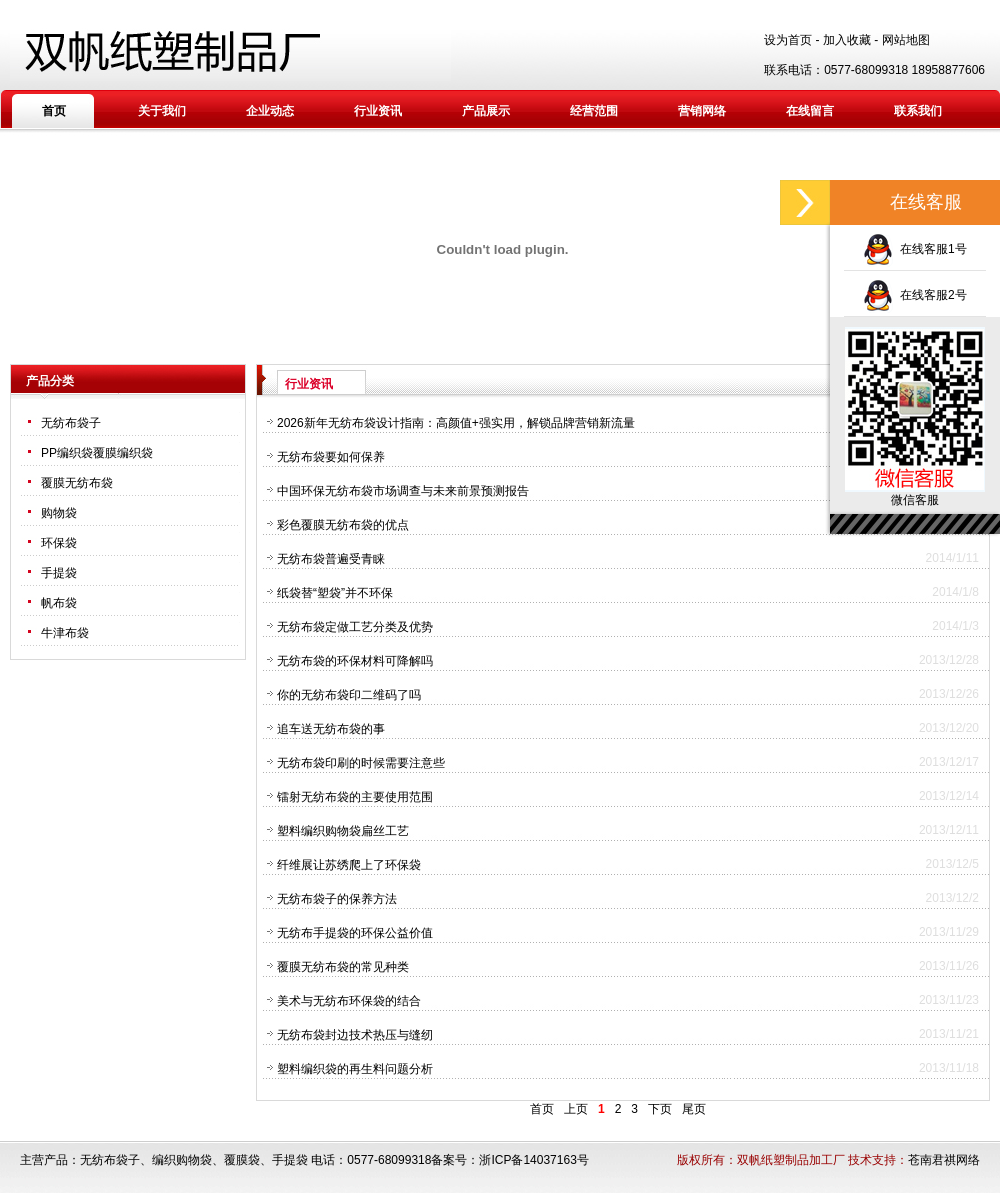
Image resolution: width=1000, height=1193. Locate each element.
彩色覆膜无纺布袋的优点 (343, 525)
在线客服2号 (914, 295)
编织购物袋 (182, 1160)
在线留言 (810, 111)
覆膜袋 (242, 1160)
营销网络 (702, 111)
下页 (660, 1109)
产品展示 (486, 111)
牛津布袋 (65, 633)
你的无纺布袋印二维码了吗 (349, 695)
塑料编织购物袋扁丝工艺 (343, 831)
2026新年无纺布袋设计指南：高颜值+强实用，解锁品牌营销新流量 (456, 423)
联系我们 (918, 111)
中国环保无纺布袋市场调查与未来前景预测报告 (403, 491)
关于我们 (162, 111)
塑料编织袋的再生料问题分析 (355, 1069)
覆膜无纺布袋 (77, 483)
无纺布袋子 (71, 423)
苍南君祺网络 (944, 1160)
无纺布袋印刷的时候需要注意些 (361, 763)
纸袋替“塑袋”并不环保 (335, 593)
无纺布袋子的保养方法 (337, 899)
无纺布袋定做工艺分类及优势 (355, 627)
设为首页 (788, 40)
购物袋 (59, 513)
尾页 (694, 1109)
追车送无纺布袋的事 (331, 729)
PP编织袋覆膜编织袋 (97, 453)
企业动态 (270, 111)
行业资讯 (378, 111)
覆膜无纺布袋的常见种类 (343, 967)
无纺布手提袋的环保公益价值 (355, 933)
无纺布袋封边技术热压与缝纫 (355, 1035)
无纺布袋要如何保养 (331, 457)
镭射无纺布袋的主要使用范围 (355, 797)
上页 (576, 1109)
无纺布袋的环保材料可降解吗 (355, 661)
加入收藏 (847, 40)
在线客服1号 (914, 249)
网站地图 (906, 40)
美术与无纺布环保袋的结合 (349, 1001)
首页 (54, 111)
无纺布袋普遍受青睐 (331, 559)
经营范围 (594, 111)
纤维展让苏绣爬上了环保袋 (349, 865)
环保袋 (59, 543)
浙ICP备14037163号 (533, 1160)
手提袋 (59, 573)
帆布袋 (59, 603)
